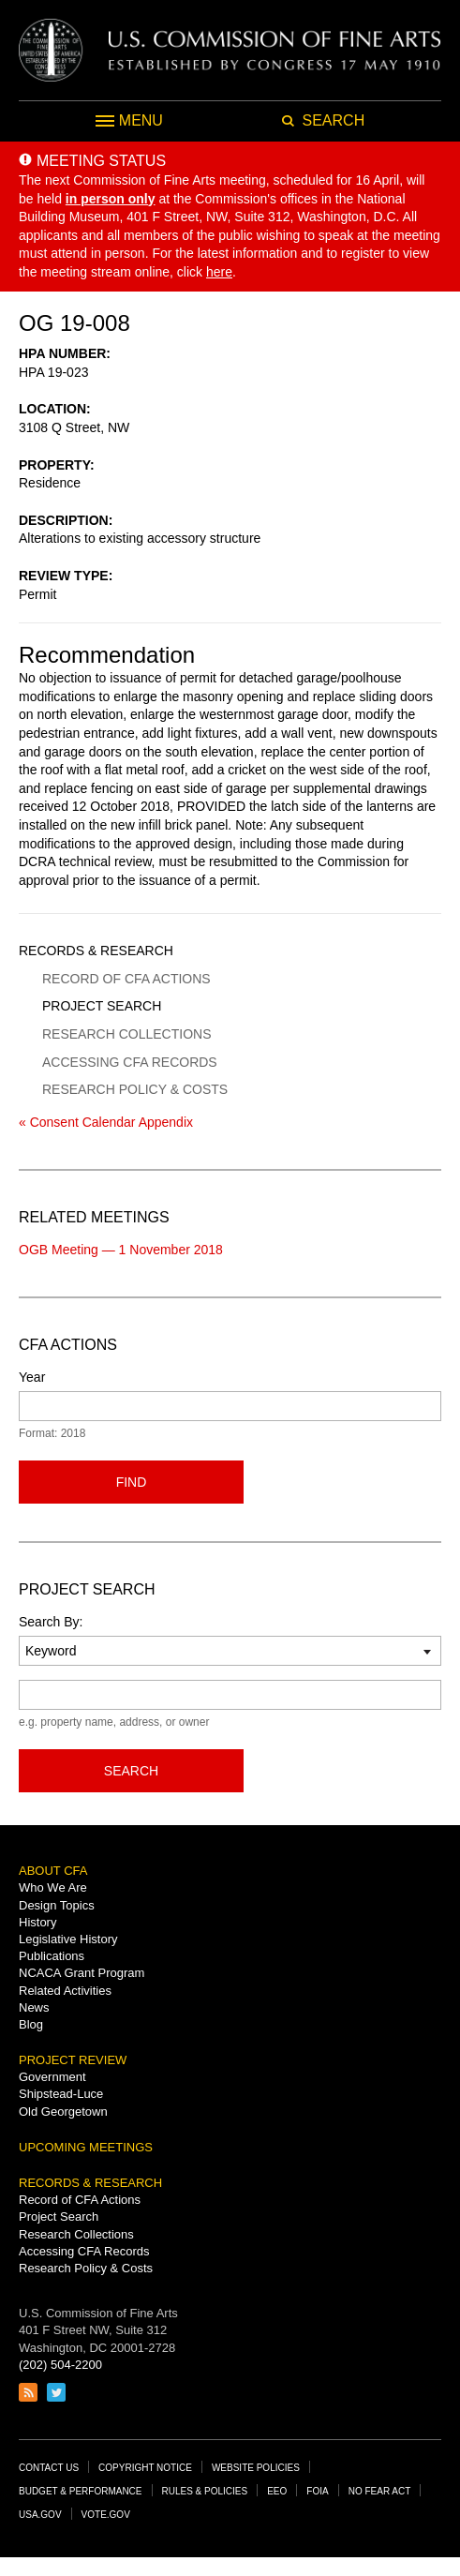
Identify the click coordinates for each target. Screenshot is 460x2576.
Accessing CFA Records (129, 1062)
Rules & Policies (205, 2491)
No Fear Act (380, 2491)
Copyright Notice (145, 2468)
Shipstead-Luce (61, 2094)
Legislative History (68, 1939)
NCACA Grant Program (81, 1973)
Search (131, 1770)
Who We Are (53, 1887)
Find (131, 1482)
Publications (51, 1956)
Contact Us (49, 2468)
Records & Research (96, 950)
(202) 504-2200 (60, 2365)
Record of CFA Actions (126, 978)
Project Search (101, 1005)
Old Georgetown (63, 2111)
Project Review (72, 2060)
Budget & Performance (80, 2491)
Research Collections (126, 1033)
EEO (277, 2491)
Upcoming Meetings (86, 2147)
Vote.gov (106, 2514)
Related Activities (65, 1991)
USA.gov (40, 2514)
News (34, 2007)
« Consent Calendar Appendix (106, 1122)
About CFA (53, 1871)
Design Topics (57, 1905)
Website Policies (256, 2468)
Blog (31, 2024)
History (37, 1922)
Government (52, 2077)
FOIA (317, 2491)
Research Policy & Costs (135, 1089)
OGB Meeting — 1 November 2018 (121, 1249)
